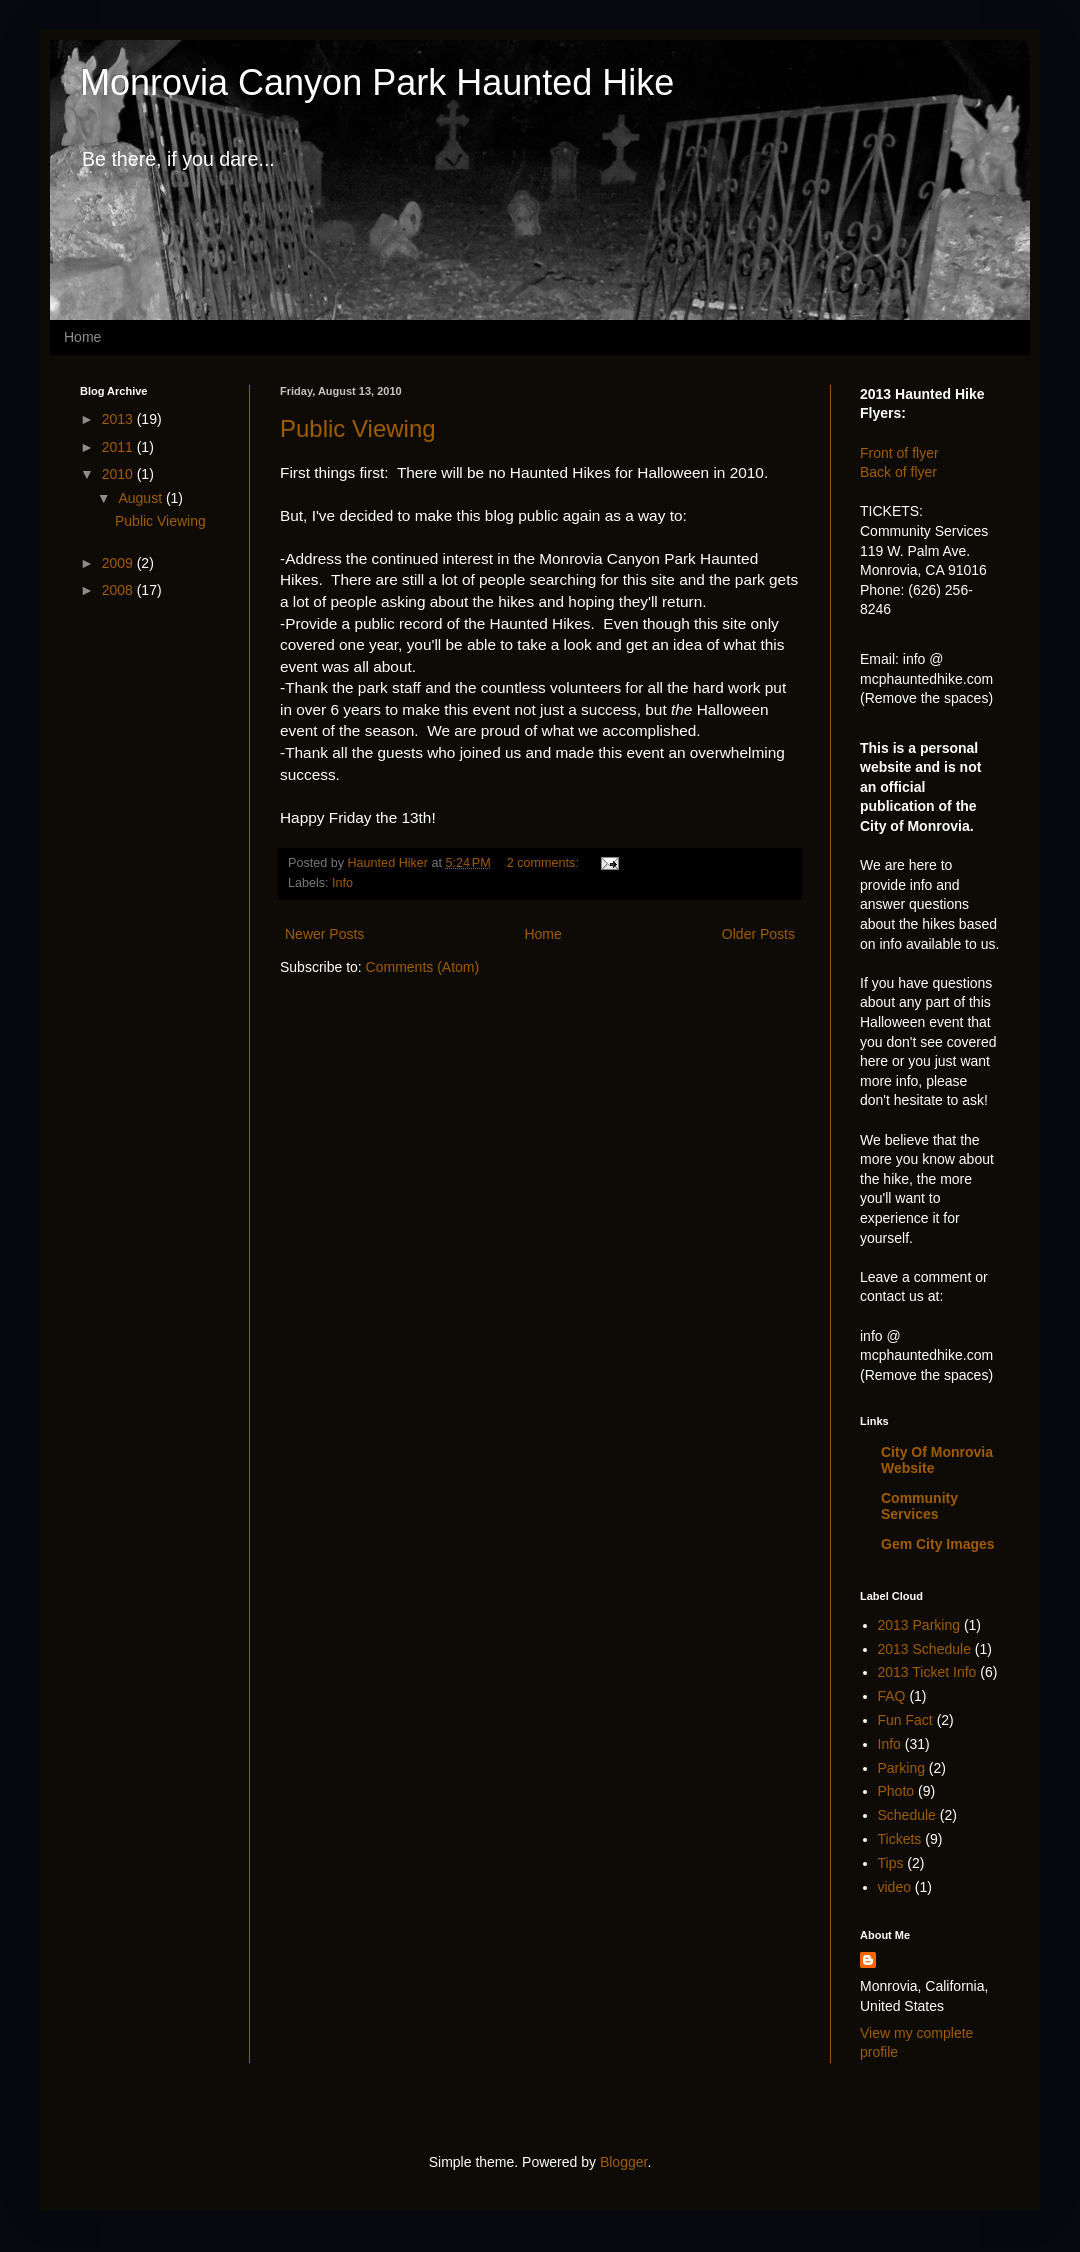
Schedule (907, 1815)
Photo (896, 1791)
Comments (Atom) (423, 967)
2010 (119, 474)
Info (342, 883)
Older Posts (758, 934)
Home (82, 337)
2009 (119, 563)
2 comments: (545, 863)
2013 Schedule (924, 1649)
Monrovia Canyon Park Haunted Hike (377, 82)
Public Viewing (358, 428)
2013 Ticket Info (927, 1672)
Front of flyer (899, 453)
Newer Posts (324, 934)
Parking (901, 1768)
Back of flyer (898, 472)
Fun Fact (905, 1720)
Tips (891, 1863)
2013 (119, 419)
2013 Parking (919, 1625)
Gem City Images (938, 1544)
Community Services (919, 1506)
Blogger (623, 2162)
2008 (119, 590)
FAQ (892, 1696)
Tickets (900, 1839)
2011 (119, 447)
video (894, 1887)
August (141, 498)
